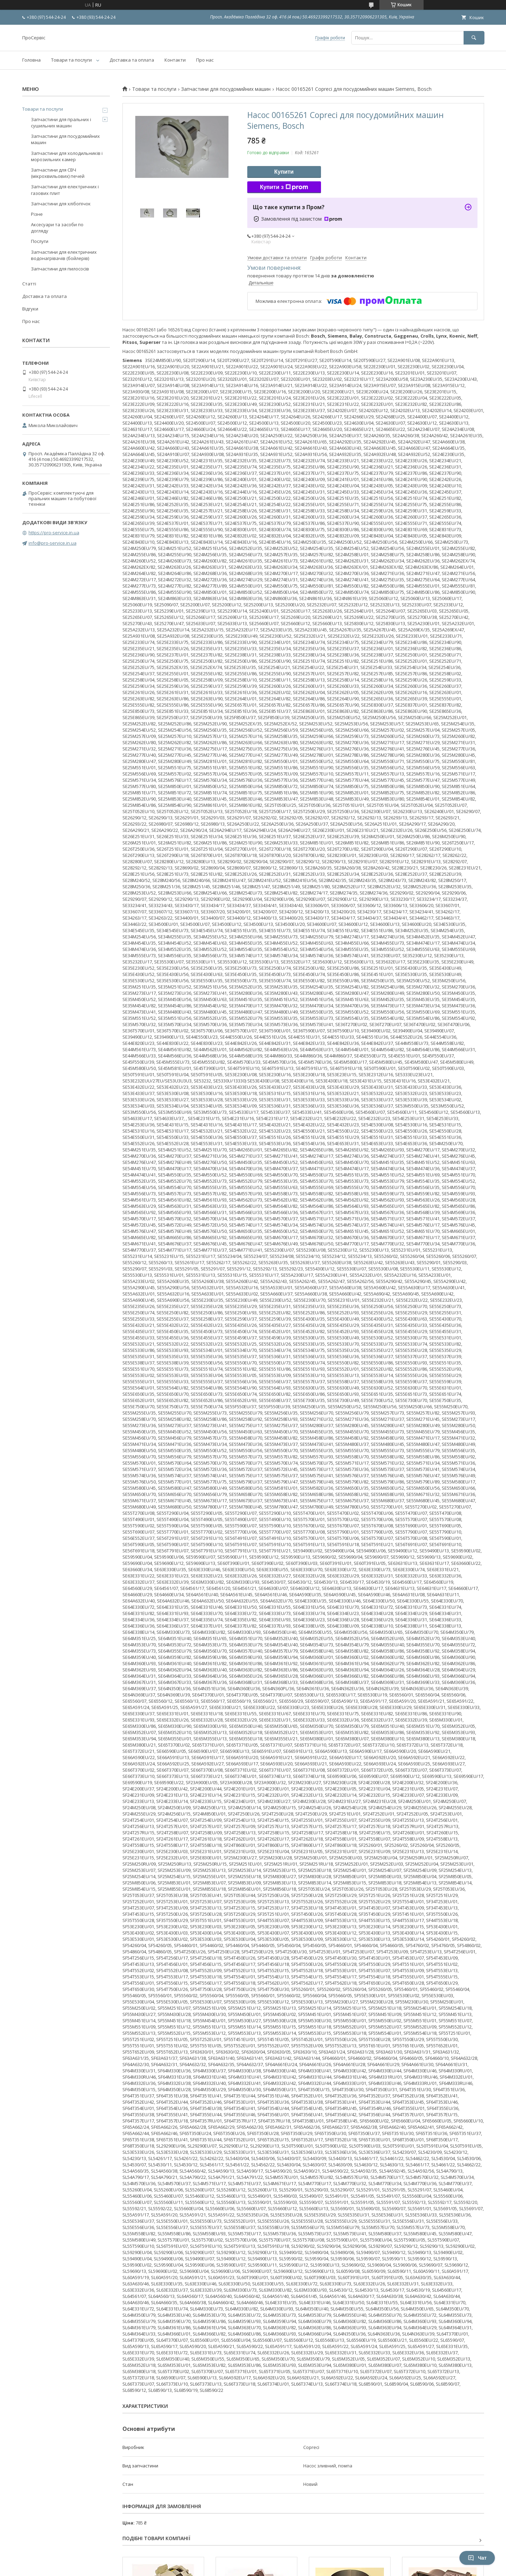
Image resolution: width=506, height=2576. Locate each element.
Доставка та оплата (132, 60)
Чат (477, 2558)
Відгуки (30, 309)
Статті (29, 284)
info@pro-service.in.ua (53, 543)
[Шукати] (474, 38)
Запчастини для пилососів (60, 269)
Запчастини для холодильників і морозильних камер (67, 156)
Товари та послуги (71, 60)
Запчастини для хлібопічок (61, 203)
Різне (37, 214)
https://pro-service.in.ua (54, 532)
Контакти (175, 60)
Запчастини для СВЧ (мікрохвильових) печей (58, 173)
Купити (284, 172)
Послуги (39, 241)
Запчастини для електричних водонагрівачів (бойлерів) (64, 255)
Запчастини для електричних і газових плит (65, 189)
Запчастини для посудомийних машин (226, 89)
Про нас (205, 60)
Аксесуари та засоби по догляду (57, 227)
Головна (31, 60)
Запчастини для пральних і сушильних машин (61, 122)
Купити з (284, 187)
